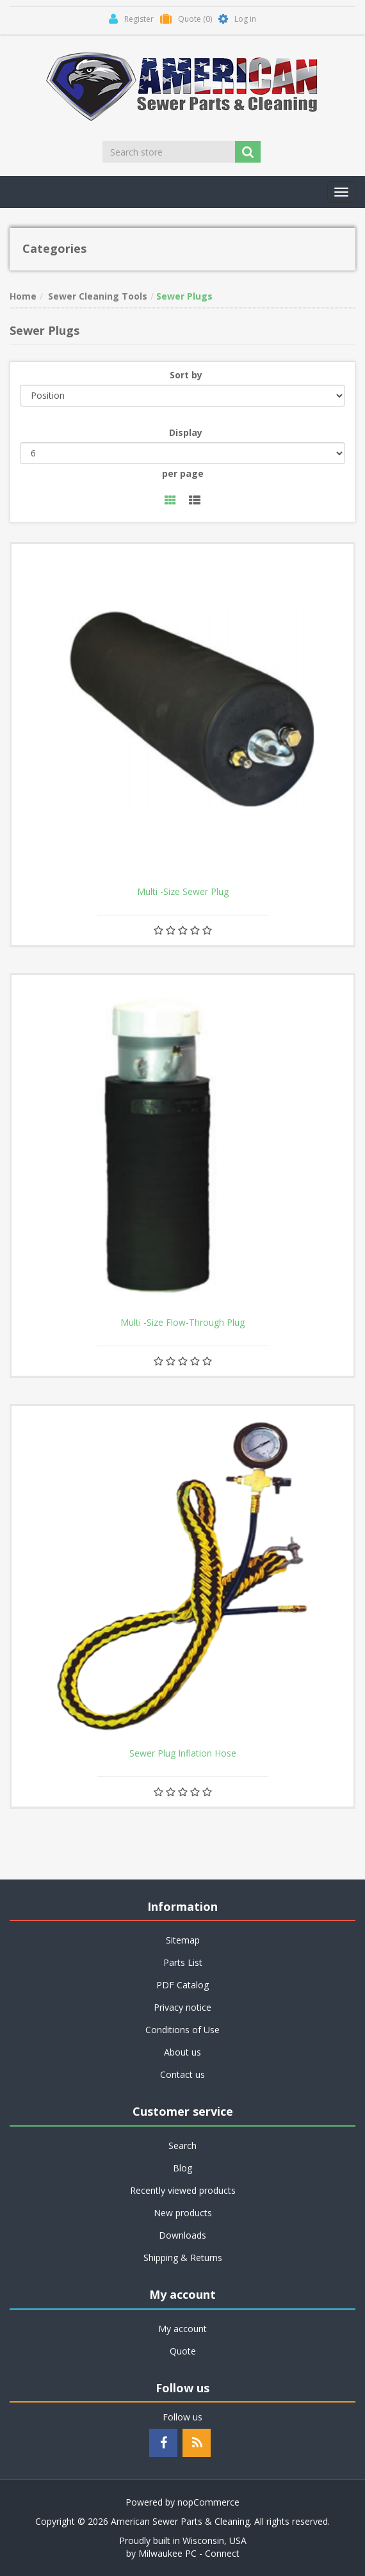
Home (23, 296)
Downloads (182, 2235)
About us (182, 2052)
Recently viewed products (183, 2190)
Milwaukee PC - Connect (188, 2553)
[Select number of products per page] (182, 453)
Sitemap (183, 1940)
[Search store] (169, 152)
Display (185, 432)
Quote (183, 2351)
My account (182, 2328)
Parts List (182, 1962)
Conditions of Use (182, 2030)
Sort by (186, 375)
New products (183, 2213)
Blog (182, 2168)
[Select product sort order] (182, 396)
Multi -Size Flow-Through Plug (182, 1322)
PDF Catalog (182, 1985)
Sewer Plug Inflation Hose (182, 1753)
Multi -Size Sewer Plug (183, 892)
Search (182, 2145)
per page (183, 473)
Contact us (182, 2074)
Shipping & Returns (182, 2257)
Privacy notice (182, 2007)
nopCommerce (208, 2502)
